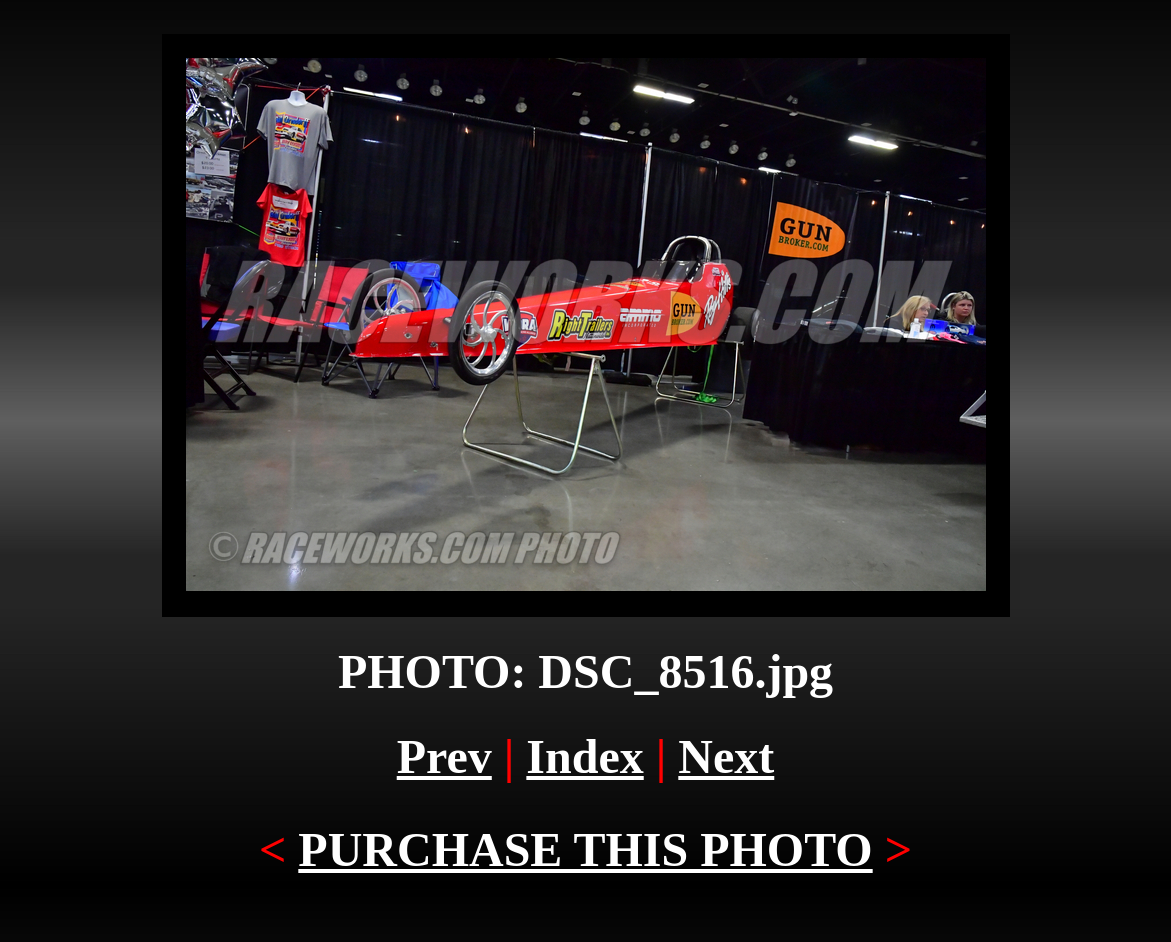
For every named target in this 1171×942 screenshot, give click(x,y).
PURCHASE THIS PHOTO (585, 849)
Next (726, 756)
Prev (444, 756)
